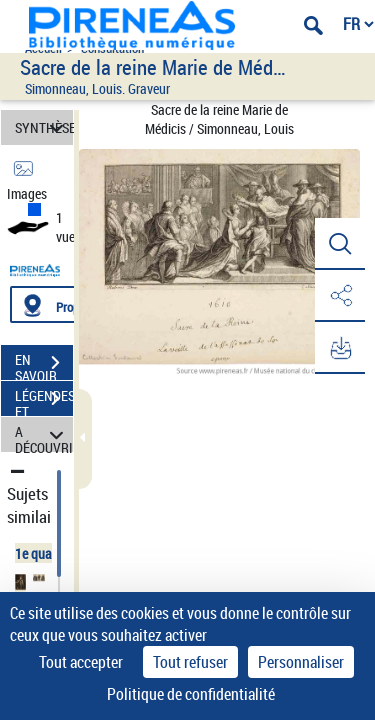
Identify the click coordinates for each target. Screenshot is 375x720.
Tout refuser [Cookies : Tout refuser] (190, 662)
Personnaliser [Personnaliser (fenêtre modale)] (301, 662)
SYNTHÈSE (44, 127)
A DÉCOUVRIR (44, 434)
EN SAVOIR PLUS (44, 365)
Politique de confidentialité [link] (191, 694)
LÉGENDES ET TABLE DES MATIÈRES (44, 401)
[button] (340, 244)
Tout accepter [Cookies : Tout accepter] (81, 662)
